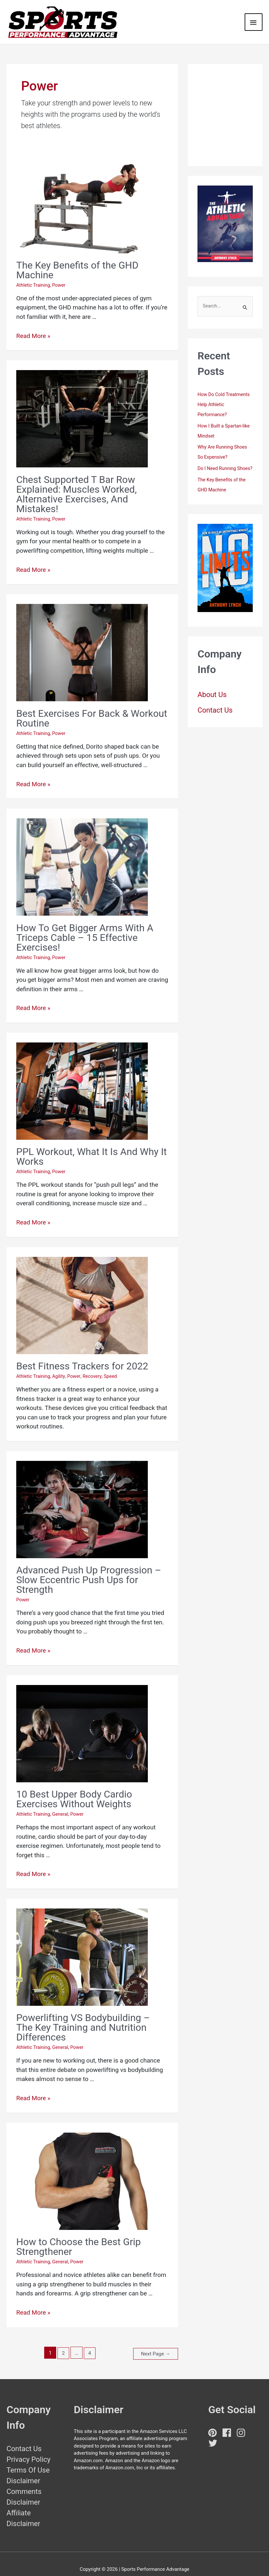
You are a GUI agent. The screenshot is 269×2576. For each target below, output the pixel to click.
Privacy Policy (28, 2448)
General (62, 1804)
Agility (60, 1367)
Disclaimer (23, 2470)
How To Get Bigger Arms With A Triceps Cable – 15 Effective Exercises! (84, 928)
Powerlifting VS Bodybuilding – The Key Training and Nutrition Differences (83, 2017)
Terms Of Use (28, 2459)
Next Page (155, 2343)
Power (60, 276)
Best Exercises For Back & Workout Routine (91, 708)
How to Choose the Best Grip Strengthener (78, 2236)
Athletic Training (33, 276)
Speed (113, 1367)
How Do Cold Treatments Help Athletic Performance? (225, 395)
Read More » (33, 326)
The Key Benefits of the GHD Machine (77, 260)
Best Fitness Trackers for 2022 (82, 1356)
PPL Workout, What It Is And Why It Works (91, 1147)
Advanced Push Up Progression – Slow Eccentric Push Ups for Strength (88, 1570)
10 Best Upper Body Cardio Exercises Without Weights (74, 1789)
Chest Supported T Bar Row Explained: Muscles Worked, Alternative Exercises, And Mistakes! (76, 484)
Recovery (94, 1367)
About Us (212, 693)
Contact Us (215, 708)
